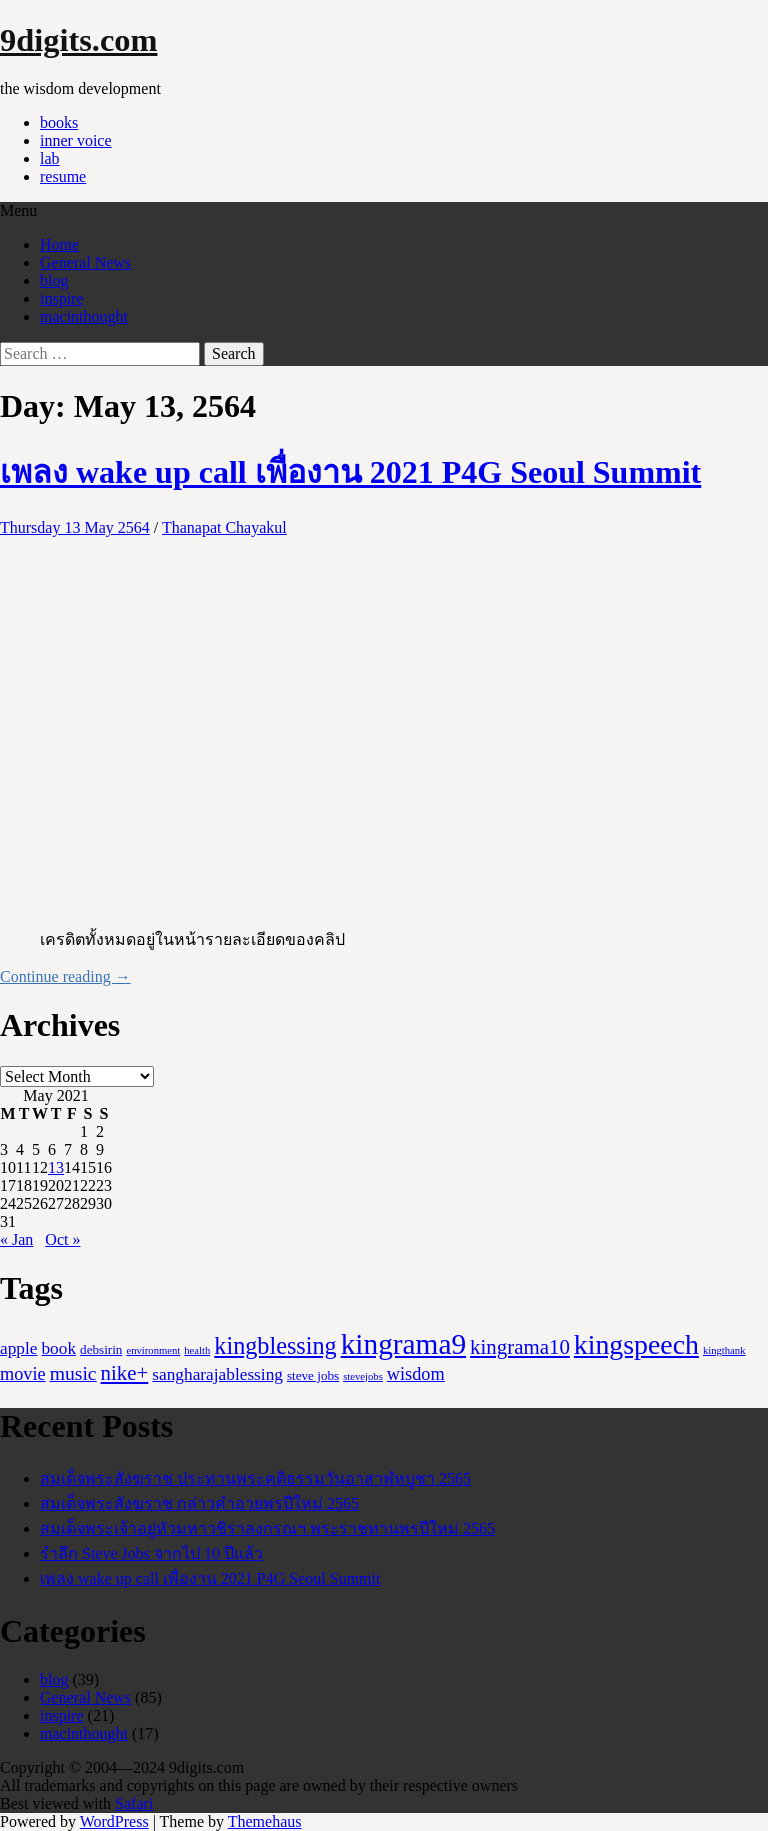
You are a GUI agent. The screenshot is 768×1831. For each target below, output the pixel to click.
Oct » (62, 1239)
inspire (62, 298)
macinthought (84, 316)
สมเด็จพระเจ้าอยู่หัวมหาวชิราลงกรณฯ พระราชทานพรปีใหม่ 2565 (267, 1528)
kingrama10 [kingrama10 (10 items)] (520, 1347)
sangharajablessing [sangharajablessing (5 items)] (217, 1374)
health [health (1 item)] (197, 1350)
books (59, 122)
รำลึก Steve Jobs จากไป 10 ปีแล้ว (151, 1553)
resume (63, 176)
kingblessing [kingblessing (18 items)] (275, 1345)
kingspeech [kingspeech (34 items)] (636, 1344)
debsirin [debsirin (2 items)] (101, 1349)
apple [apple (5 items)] (18, 1348)
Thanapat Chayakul (224, 527)
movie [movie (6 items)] (23, 1374)
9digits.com (78, 40)
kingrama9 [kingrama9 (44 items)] (403, 1344)
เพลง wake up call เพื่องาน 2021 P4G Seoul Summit (350, 472)
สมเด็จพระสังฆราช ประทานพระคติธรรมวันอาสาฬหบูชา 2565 (255, 1478)
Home (59, 244)
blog (54, 280)
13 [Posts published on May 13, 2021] (56, 1167)
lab (50, 158)
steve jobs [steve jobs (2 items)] (313, 1375)
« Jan (16, 1239)
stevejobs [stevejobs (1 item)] (363, 1376)
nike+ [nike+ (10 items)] (125, 1373)
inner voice (76, 140)
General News (85, 262)
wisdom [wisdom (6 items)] (416, 1374)
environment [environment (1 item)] (153, 1350)
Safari (134, 1803)
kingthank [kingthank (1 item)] (724, 1350)
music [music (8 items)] (73, 1373)
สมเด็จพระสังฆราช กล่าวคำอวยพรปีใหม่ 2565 (199, 1503)
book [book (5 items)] (58, 1348)
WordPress (114, 1821)
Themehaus (265, 1821)
